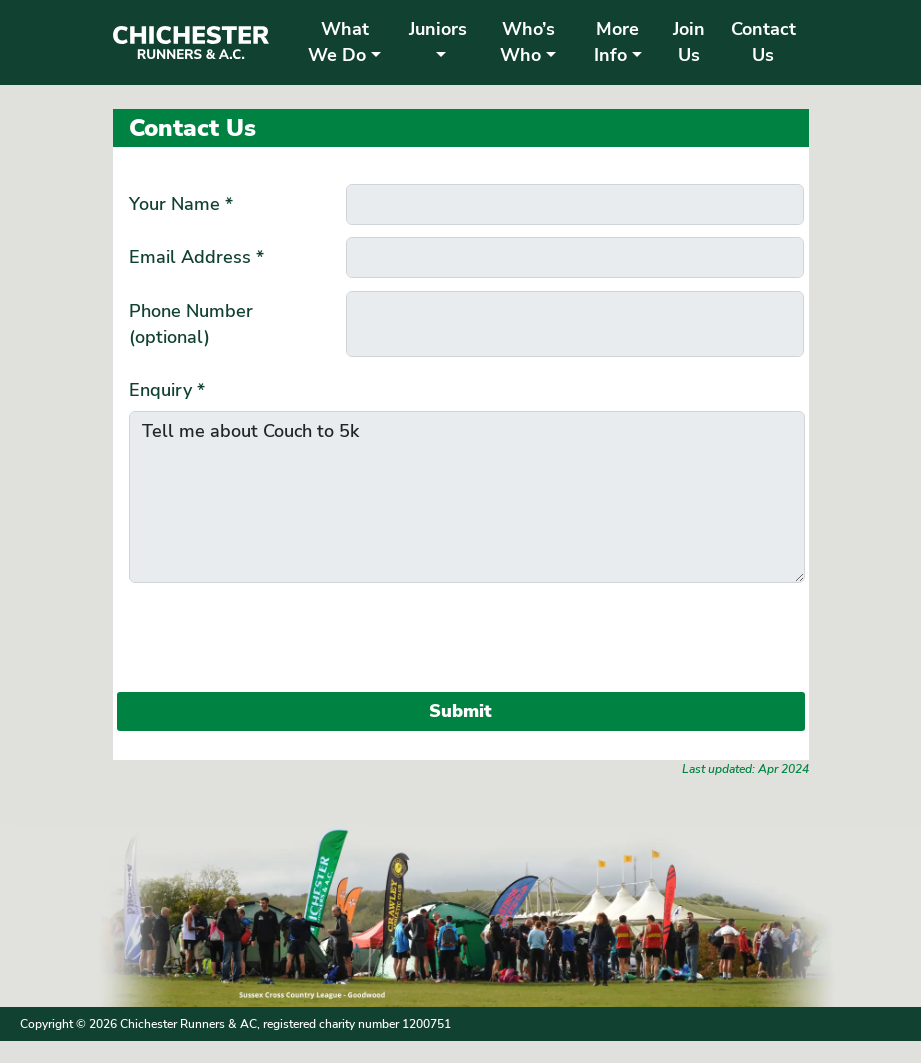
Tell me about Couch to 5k (467, 497)
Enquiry (167, 390)
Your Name (181, 204)
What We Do (338, 42)
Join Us (689, 42)
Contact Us (763, 42)
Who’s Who (527, 42)
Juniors (438, 29)
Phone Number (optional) (191, 324)
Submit (460, 711)
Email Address (196, 257)
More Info (616, 42)
